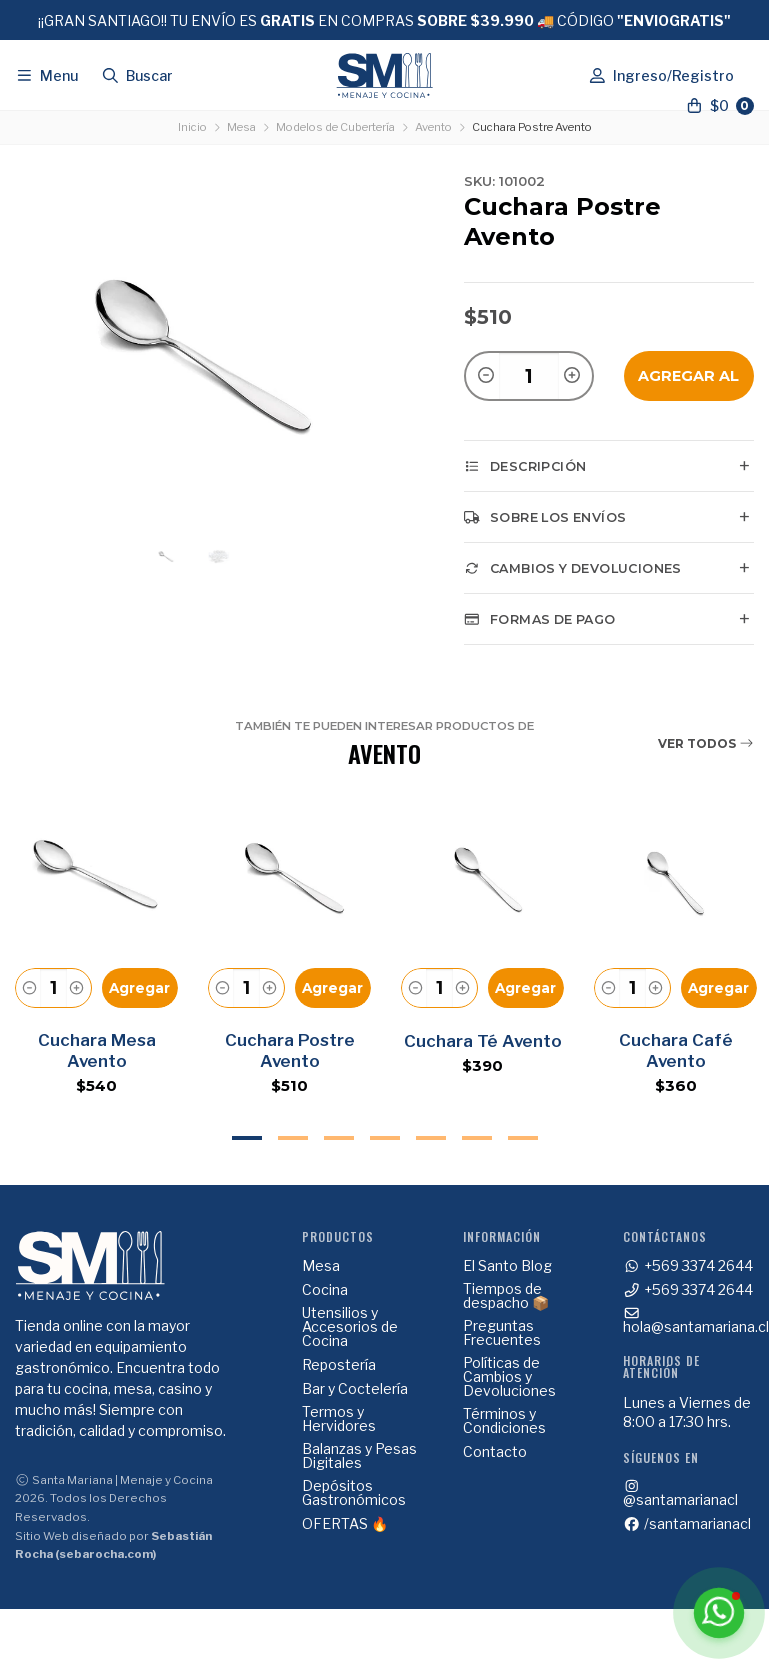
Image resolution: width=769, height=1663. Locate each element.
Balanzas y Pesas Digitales (359, 1456)
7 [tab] (523, 1138)
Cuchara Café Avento (676, 1050)
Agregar (139, 988)
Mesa (241, 127)
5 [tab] (431, 1138)
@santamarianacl (680, 1493)
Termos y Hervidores (339, 1419)
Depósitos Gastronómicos (354, 1493)
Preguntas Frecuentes (502, 1333)
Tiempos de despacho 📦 (506, 1296)
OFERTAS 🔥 (345, 1524)
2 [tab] (293, 1138)
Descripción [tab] (525, 466)
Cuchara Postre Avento (290, 1050)
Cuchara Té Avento (483, 1041)
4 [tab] (385, 1138)
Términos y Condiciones (504, 1421)
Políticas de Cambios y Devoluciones (509, 1377)
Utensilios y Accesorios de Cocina (350, 1327)
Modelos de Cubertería (335, 127)
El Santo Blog (507, 1266)
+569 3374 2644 (688, 1266)
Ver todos (706, 743)
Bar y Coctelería (355, 1389)
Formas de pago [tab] (540, 619)
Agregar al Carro (688, 384)
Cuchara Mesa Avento (97, 1050)
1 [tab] (247, 1138)
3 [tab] (339, 1138)
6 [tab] (477, 1138)
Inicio (192, 127)
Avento (433, 127)
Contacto (495, 1452)
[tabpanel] (96, 944)
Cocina (325, 1290)
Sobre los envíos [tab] (545, 517)
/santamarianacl (687, 1524)
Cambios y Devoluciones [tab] (573, 568)
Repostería (339, 1365)
